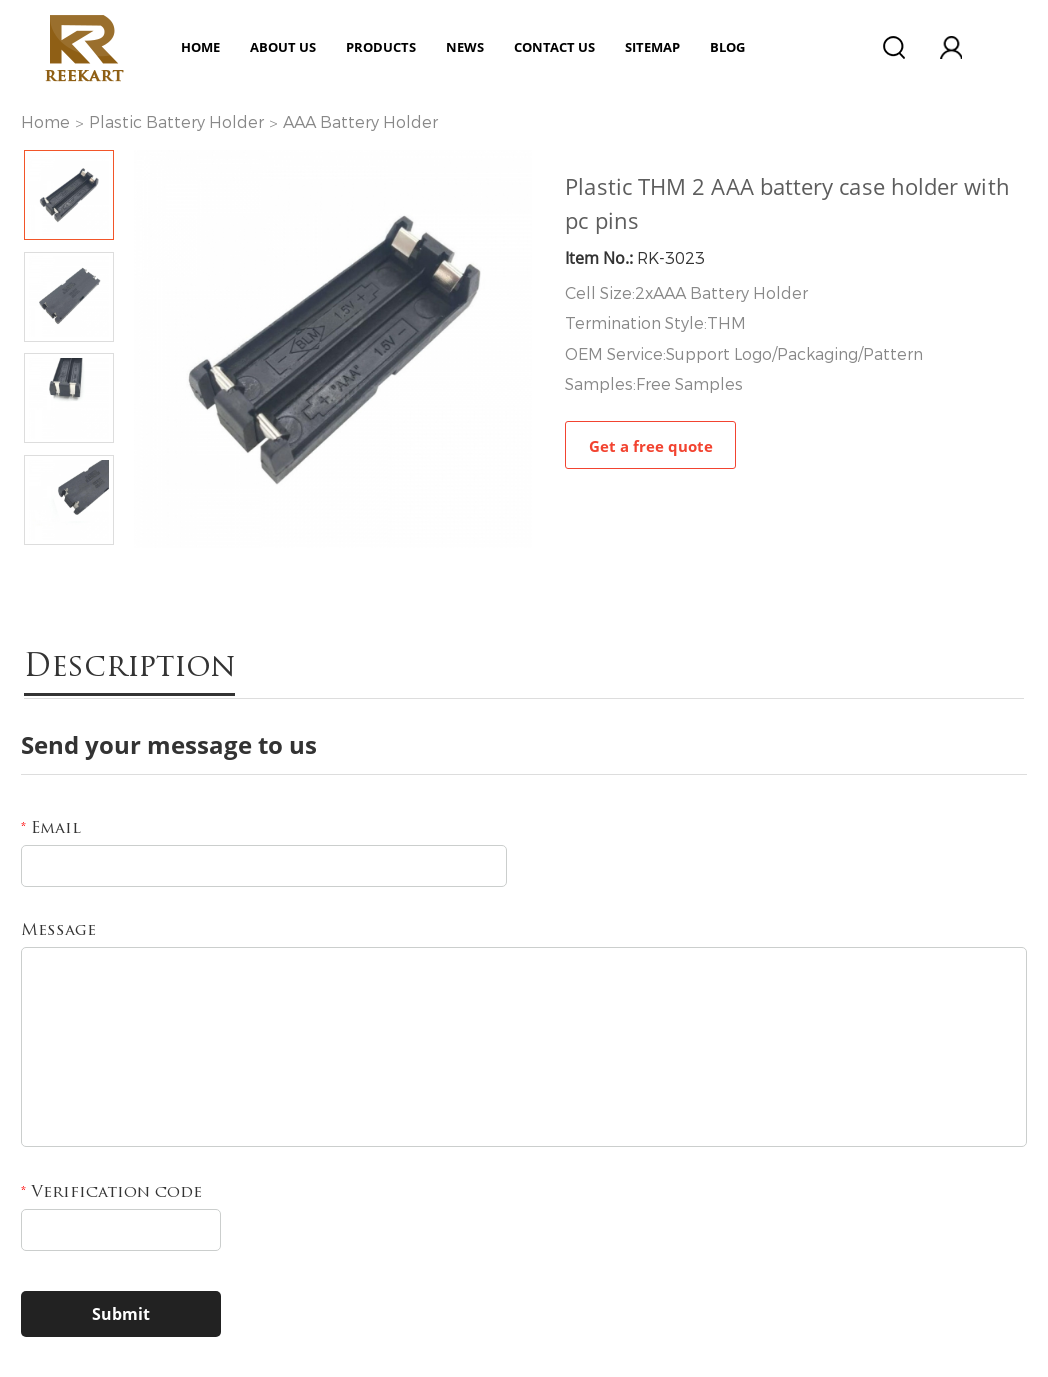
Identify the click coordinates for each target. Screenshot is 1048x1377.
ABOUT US (283, 47)
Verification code (111, 1193)
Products (381, 47)
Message (58, 931)
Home (200, 47)
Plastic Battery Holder (176, 122)
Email (51, 829)
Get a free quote (651, 446)
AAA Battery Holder (360, 122)
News (465, 47)
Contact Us (554, 47)
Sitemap (652, 47)
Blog (727, 47)
